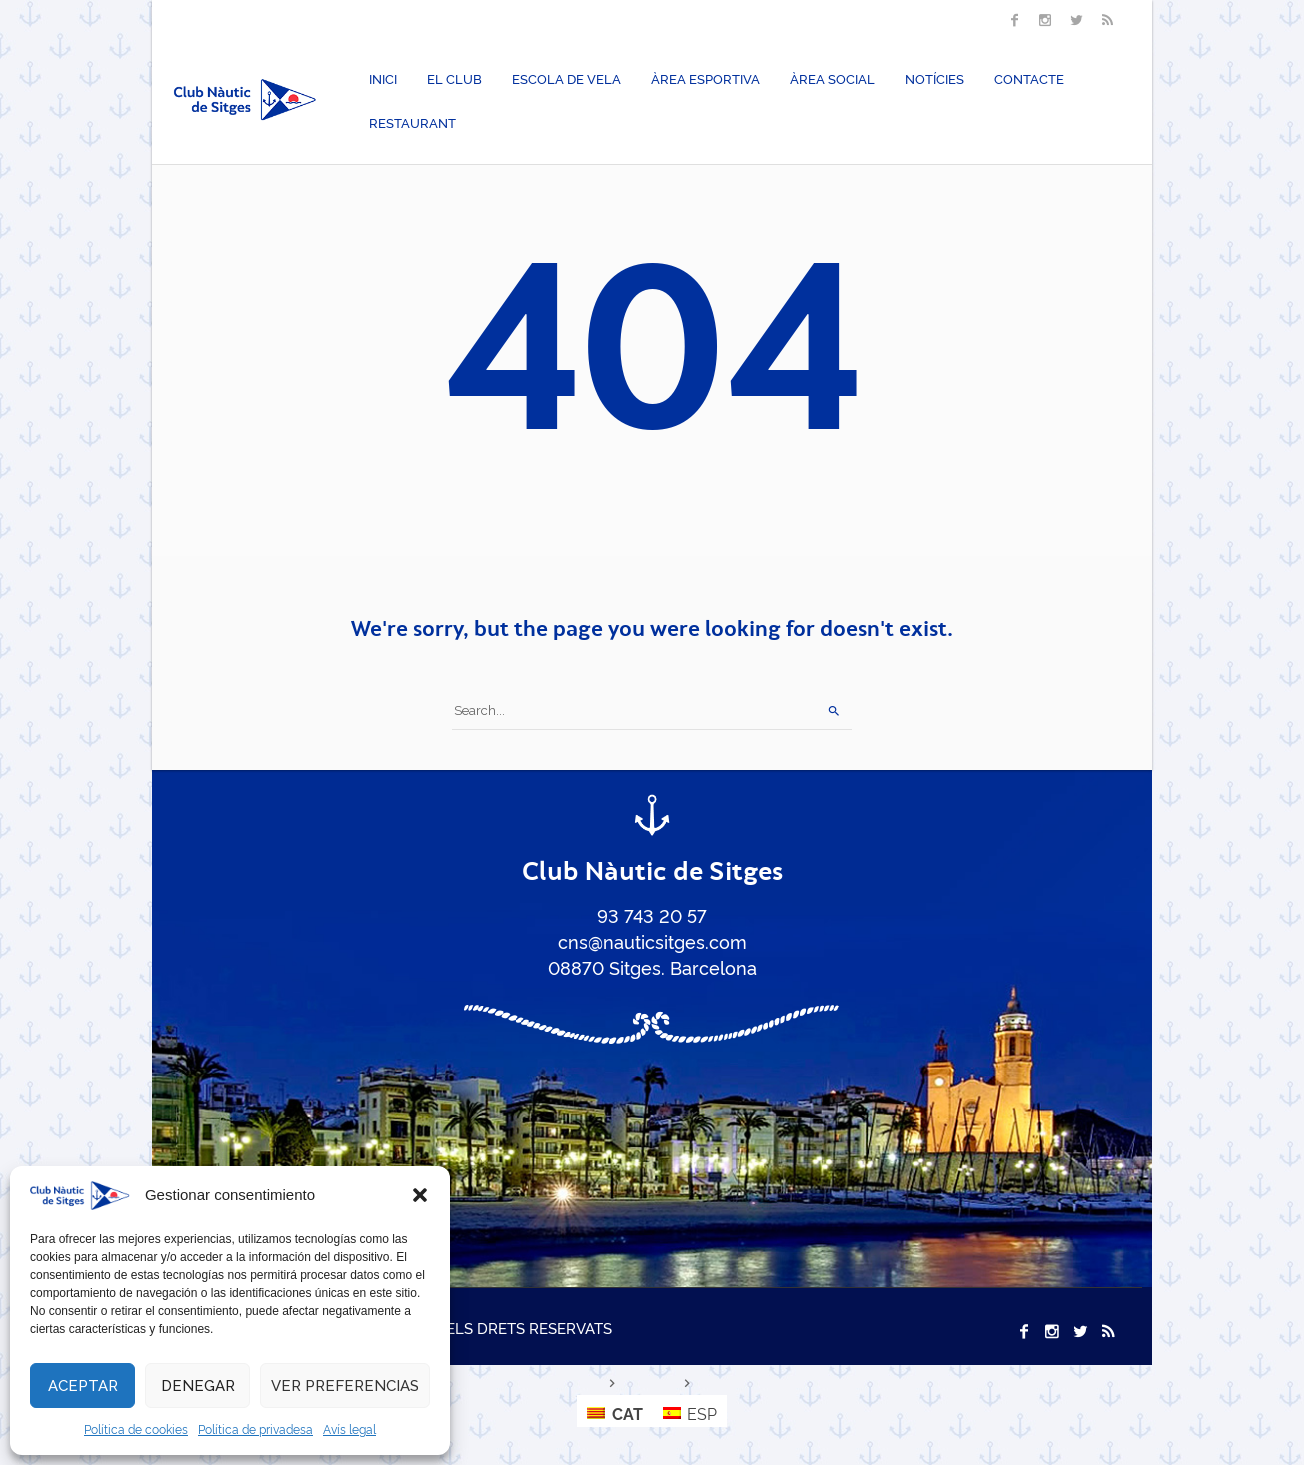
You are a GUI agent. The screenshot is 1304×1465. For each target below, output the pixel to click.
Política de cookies (136, 1428)
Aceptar (83, 1386)
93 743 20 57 (652, 915)
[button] (420, 1195)
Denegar (198, 1386)
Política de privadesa (255, 1428)
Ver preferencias (345, 1386)
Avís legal (349, 1428)
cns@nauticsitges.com (652, 941)
